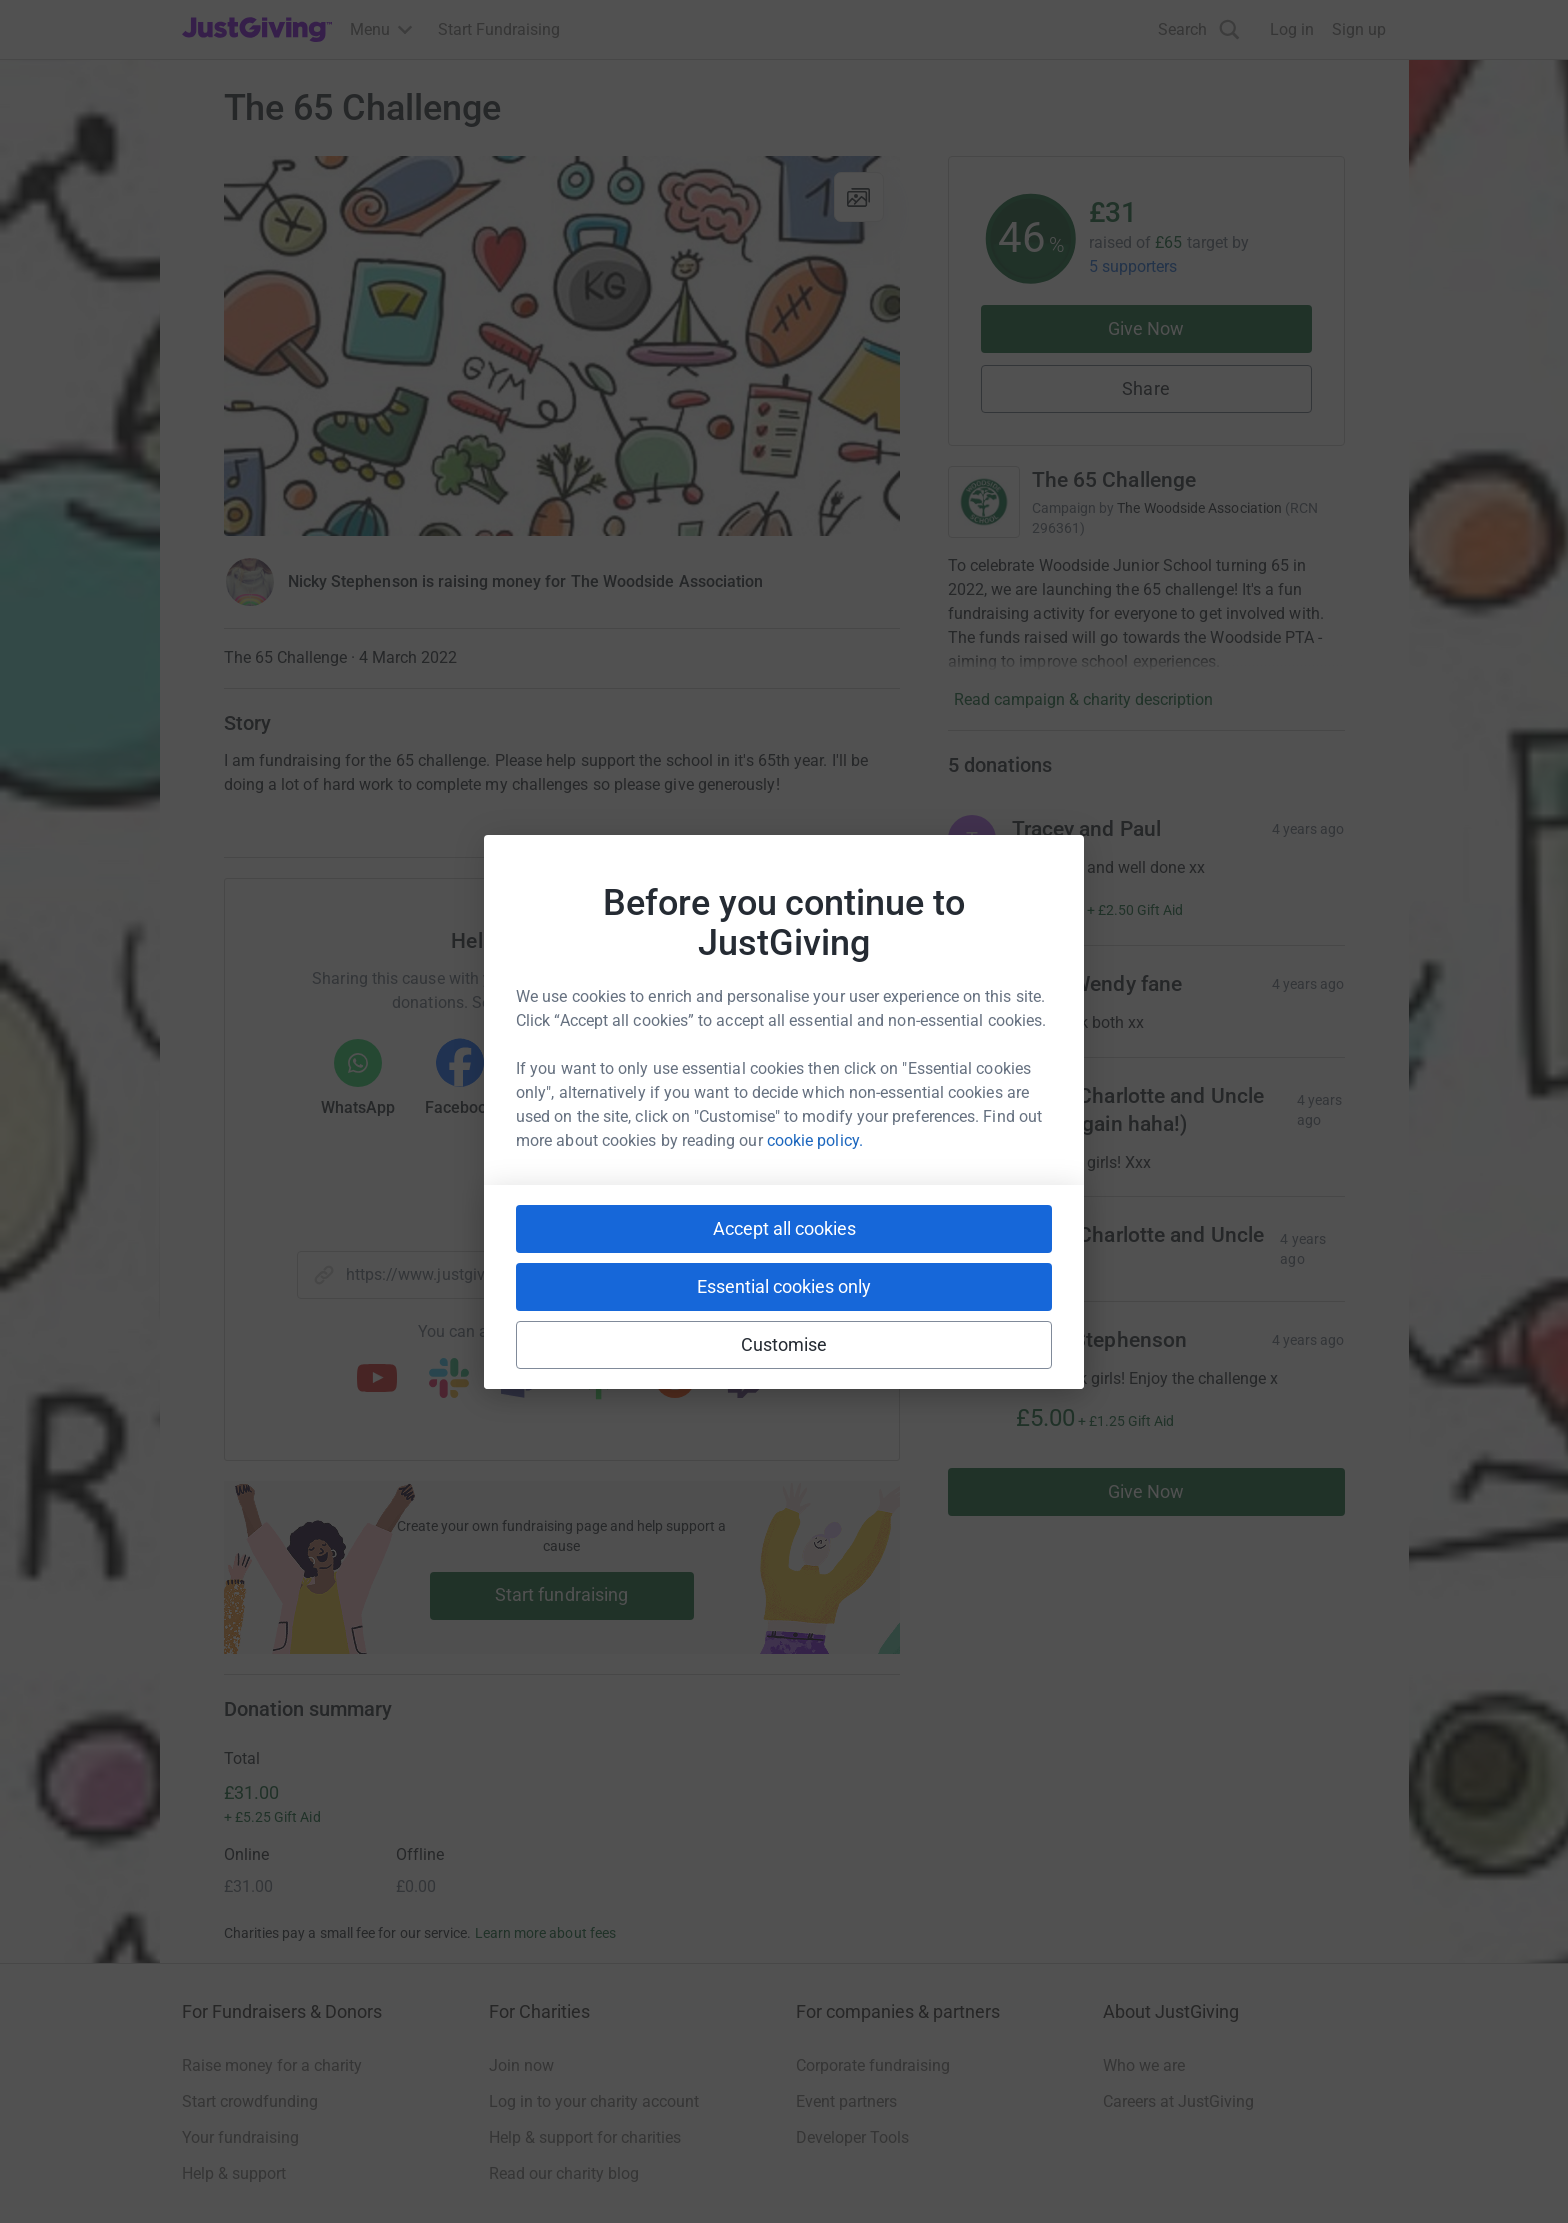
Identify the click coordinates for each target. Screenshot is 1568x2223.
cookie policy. (815, 1140)
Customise (784, 1344)
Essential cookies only (784, 1286)
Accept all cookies (784, 1228)
